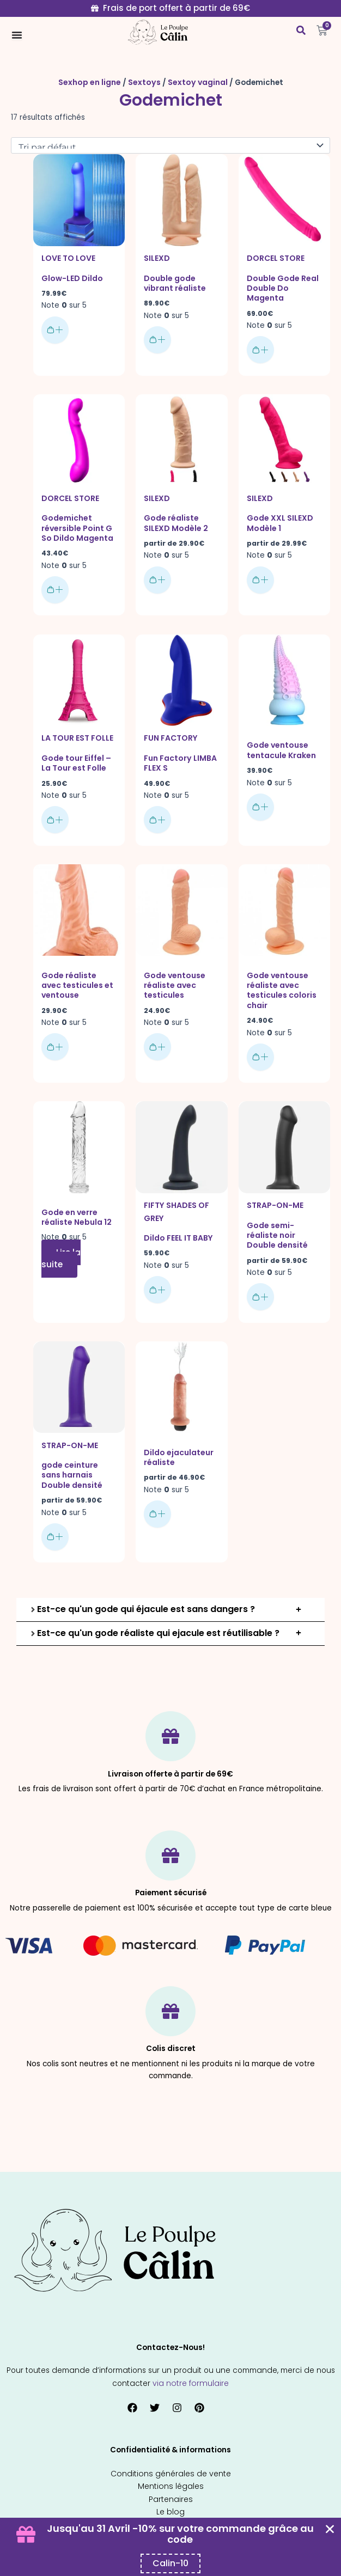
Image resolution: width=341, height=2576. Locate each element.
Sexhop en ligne (91, 82)
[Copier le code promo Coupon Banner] (170, 2563)
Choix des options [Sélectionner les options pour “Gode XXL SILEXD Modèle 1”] (260, 574)
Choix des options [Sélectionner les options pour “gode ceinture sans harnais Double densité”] (55, 1514)
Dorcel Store (275, 257)
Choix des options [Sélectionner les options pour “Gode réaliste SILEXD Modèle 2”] (157, 574)
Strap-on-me (274, 1194)
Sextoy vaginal (195, 82)
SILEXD (156, 257)
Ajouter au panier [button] (55, 327)
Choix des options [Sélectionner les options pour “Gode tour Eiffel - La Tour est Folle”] (55, 812)
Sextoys (144, 82)
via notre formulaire (191, 2360)
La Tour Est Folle (76, 732)
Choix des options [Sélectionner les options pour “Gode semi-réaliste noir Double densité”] (260, 1274)
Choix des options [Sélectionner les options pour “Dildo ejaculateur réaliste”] (157, 1492)
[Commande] (170, 145)
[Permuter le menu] (16, 34)
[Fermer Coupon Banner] (330, 2529)
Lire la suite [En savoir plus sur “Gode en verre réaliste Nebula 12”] (60, 1248)
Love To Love (67, 257)
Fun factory (170, 732)
